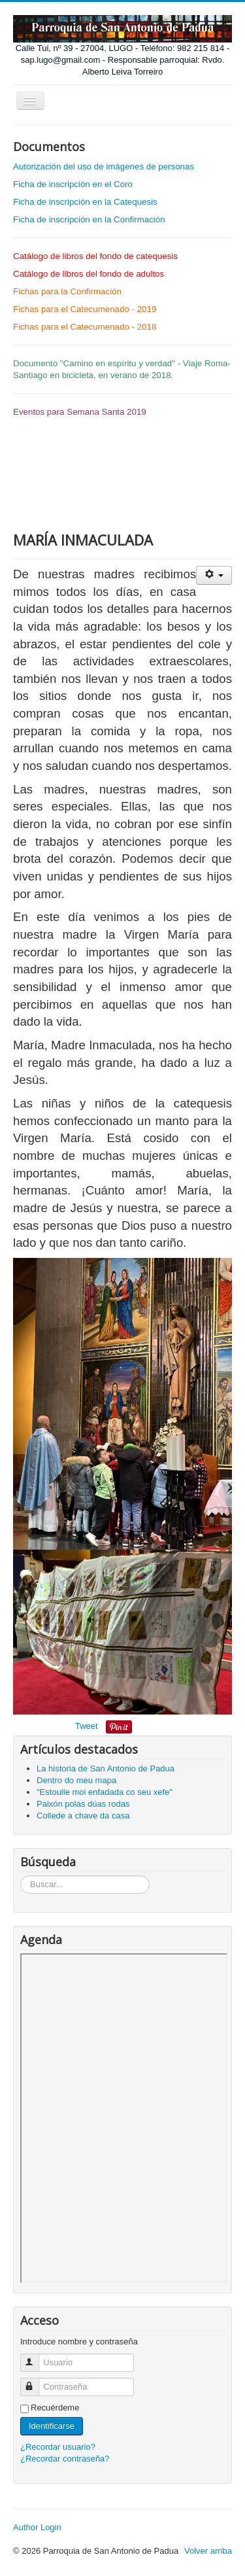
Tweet (86, 1726)
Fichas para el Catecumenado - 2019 (84, 309)
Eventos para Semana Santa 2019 (79, 412)
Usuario (35, 2357)
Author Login (37, 2527)
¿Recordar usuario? (57, 2447)
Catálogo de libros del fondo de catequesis (95, 256)
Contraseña (35, 2381)
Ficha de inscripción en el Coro (73, 184)
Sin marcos (123, 2118)
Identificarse (51, 2426)
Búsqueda (20, 1875)
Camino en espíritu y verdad (117, 363)
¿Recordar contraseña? (65, 2458)
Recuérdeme (55, 2407)
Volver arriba (208, 2551)
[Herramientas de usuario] (214, 575)
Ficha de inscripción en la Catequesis (85, 202)
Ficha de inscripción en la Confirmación (89, 219)
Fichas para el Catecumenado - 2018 (84, 327)
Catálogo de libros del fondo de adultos (88, 274)
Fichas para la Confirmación (67, 291)
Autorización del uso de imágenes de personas (103, 166)
